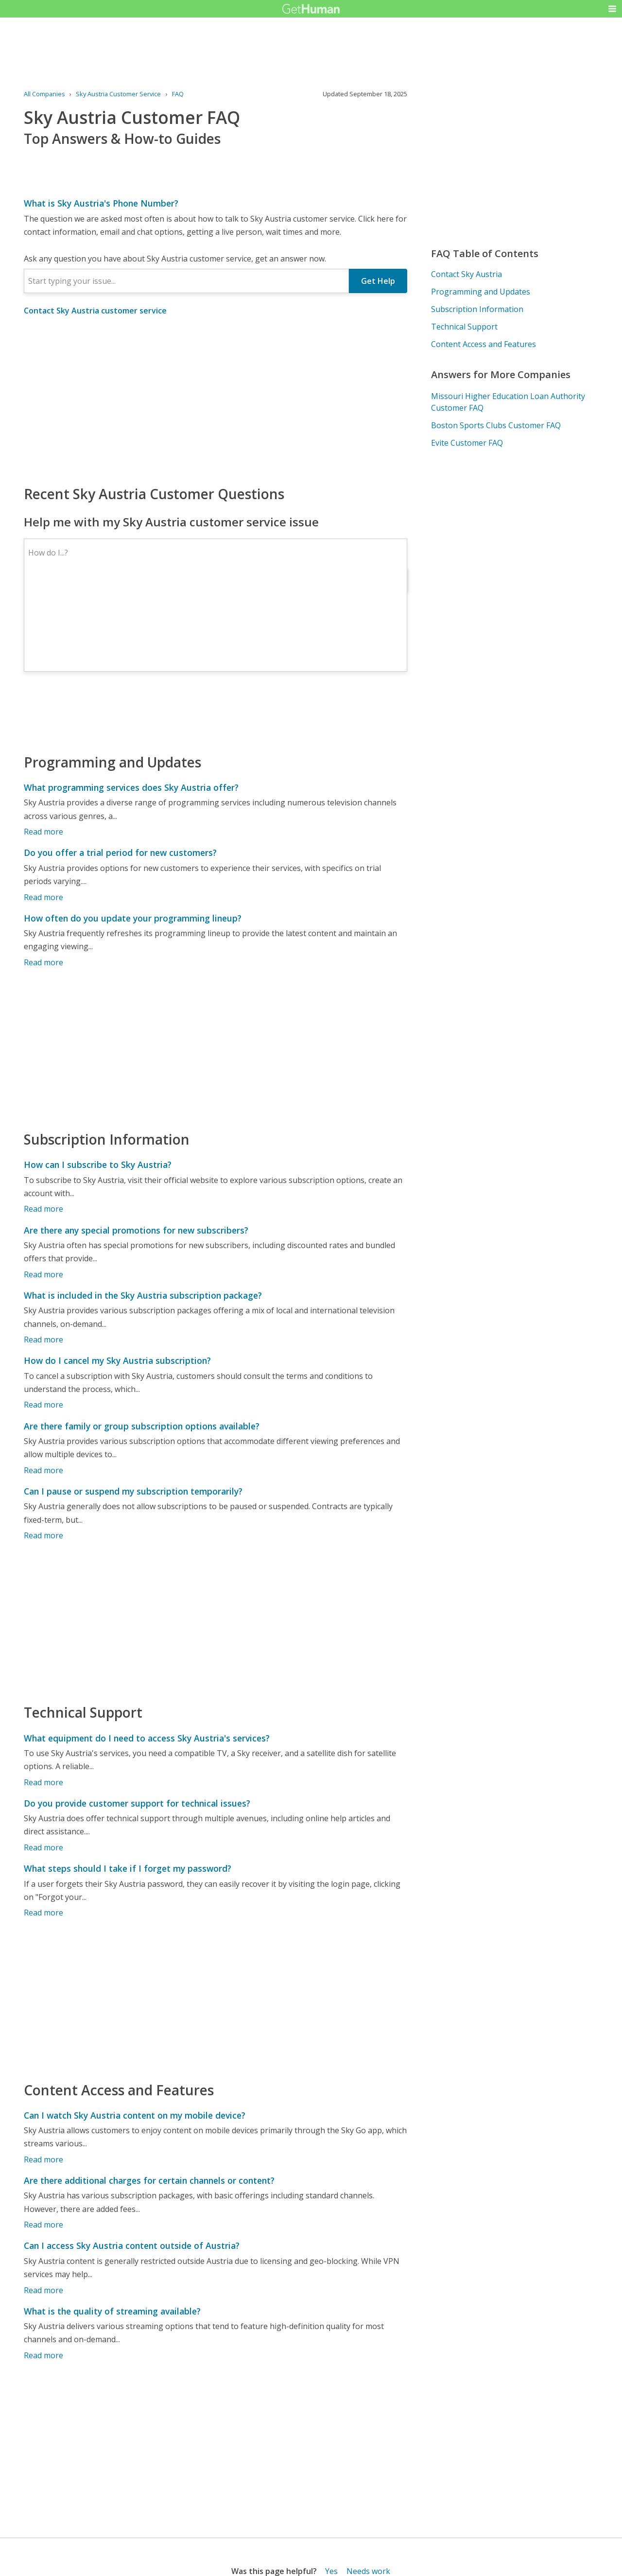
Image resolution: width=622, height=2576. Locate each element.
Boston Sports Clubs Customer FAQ (496, 425)
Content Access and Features (483, 344)
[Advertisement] (216, 400)
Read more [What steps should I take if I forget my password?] (43, 1912)
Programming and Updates (480, 291)
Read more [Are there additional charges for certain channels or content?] (43, 2224)
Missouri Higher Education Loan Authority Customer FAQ (508, 402)
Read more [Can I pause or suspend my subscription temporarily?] (43, 1535)
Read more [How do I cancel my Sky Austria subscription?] (43, 1404)
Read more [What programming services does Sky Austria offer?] (43, 831)
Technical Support (464, 326)
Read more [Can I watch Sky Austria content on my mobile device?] (43, 2159)
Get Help (378, 281)
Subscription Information (477, 309)
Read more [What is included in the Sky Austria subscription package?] (43, 1339)
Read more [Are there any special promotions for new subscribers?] (43, 1274)
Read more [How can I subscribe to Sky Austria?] (43, 1208)
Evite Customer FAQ (467, 442)
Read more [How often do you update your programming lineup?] (43, 962)
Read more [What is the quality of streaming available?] (43, 2355)
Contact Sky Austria (466, 274)
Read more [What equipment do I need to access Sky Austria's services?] (43, 1782)
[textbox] (186, 281)
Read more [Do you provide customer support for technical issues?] (43, 1847)
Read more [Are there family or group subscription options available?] (43, 1470)
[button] (612, 8)
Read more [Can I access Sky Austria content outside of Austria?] (43, 2290)
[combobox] (186, 281)
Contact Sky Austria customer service (95, 310)
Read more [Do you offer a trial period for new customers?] (43, 897)
